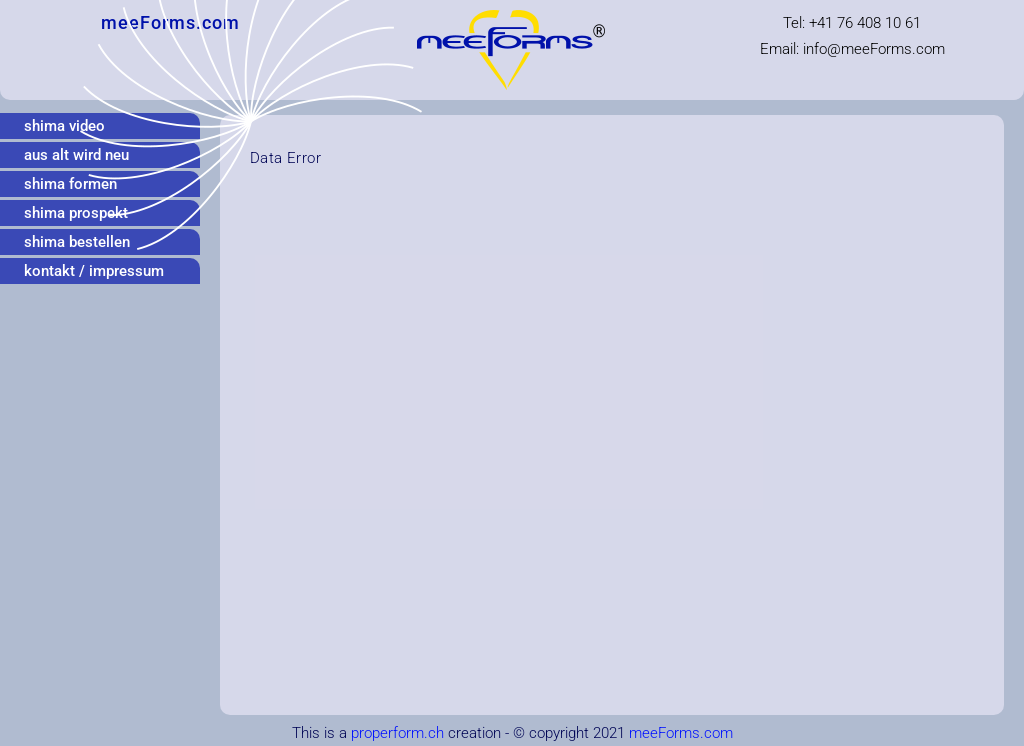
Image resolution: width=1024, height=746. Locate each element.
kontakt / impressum (94, 271)
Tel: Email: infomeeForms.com (852, 36)
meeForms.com (681, 733)
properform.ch (397, 733)
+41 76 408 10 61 (865, 23)
